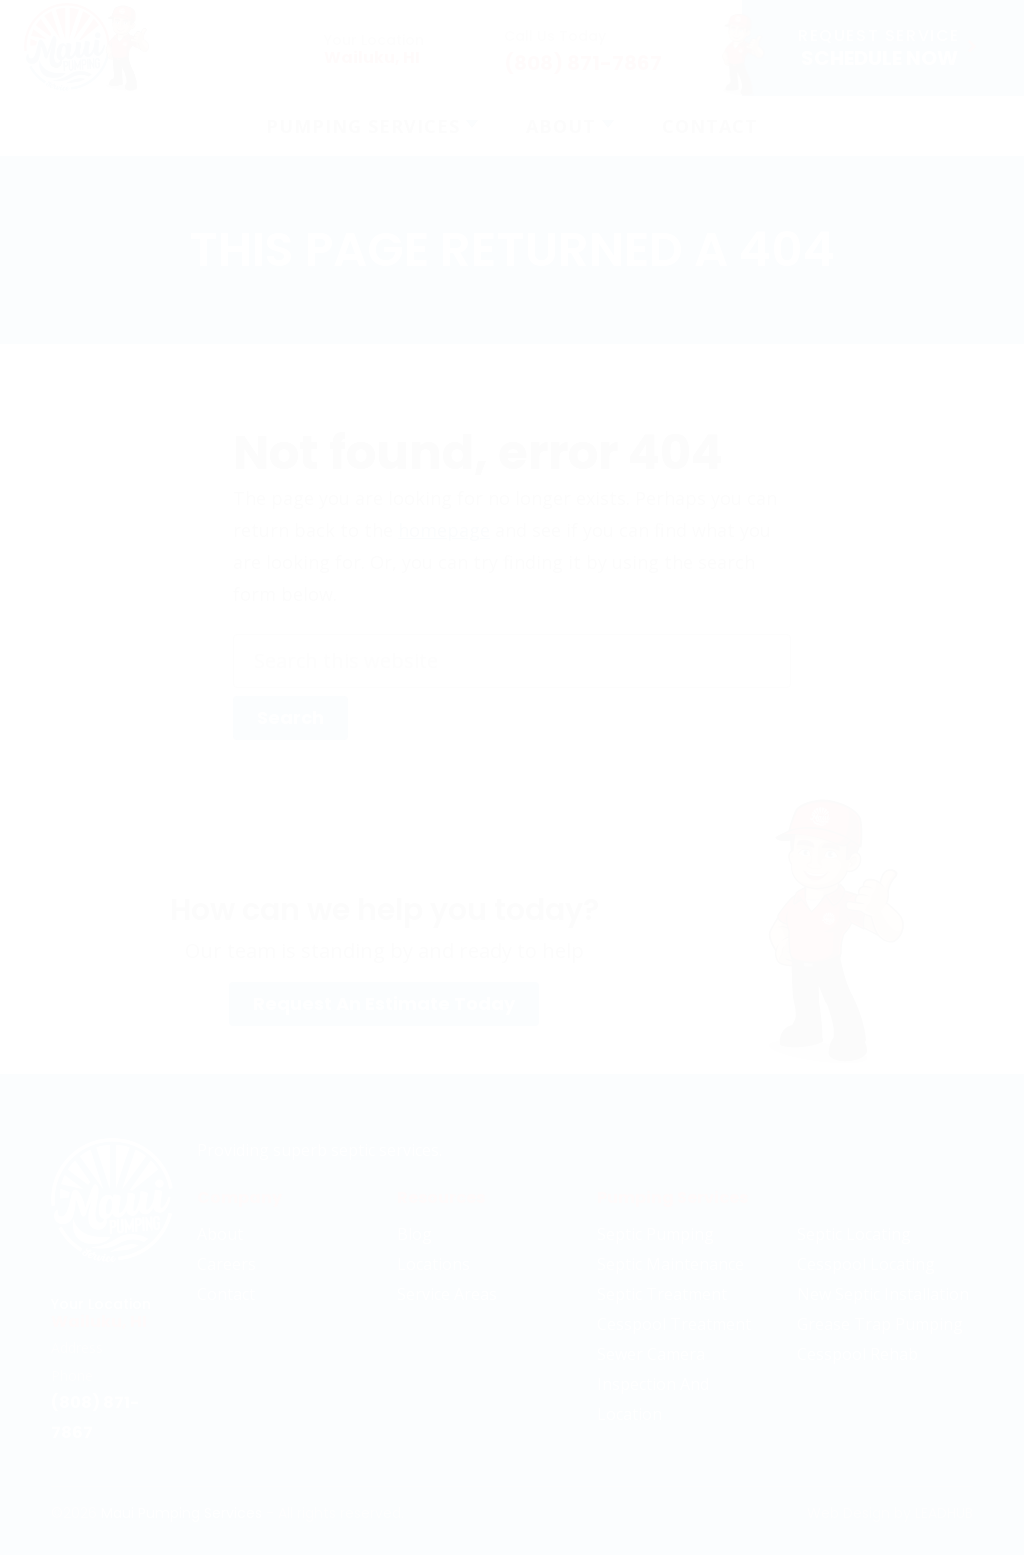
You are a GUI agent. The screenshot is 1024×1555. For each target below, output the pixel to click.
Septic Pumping (655, 1234)
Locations (433, 1264)
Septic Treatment (662, 1294)
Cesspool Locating (866, 1264)
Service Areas (447, 1294)
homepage (444, 530)
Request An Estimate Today (384, 1003)
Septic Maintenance (670, 1264)
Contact (226, 1294)
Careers (226, 1264)
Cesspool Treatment (674, 1324)
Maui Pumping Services (181, 1513)
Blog (414, 1234)
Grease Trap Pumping (880, 1324)
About (220, 1234)
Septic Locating (854, 1234)
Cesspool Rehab (857, 1354)
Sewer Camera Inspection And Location (653, 1384)
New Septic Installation (883, 1294)
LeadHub (944, 1513)
